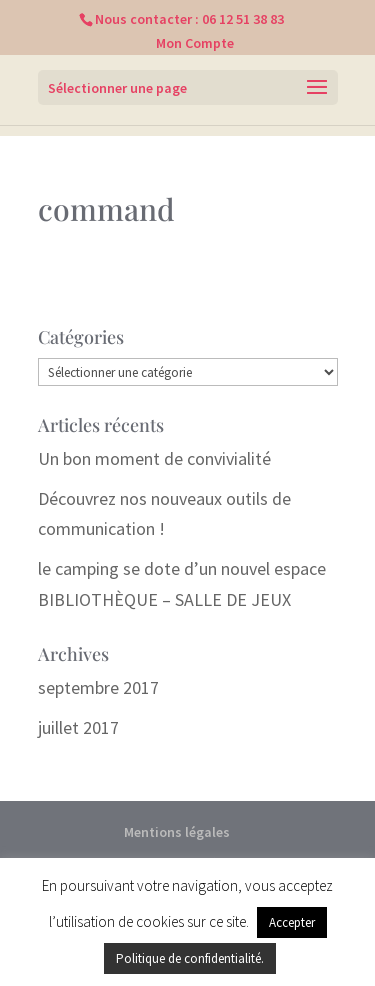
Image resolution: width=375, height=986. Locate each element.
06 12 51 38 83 (243, 19)
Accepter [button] (292, 922)
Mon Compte (195, 43)
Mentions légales (177, 832)
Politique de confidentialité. (190, 958)
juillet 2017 (78, 727)
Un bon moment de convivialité (154, 458)
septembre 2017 (98, 687)
